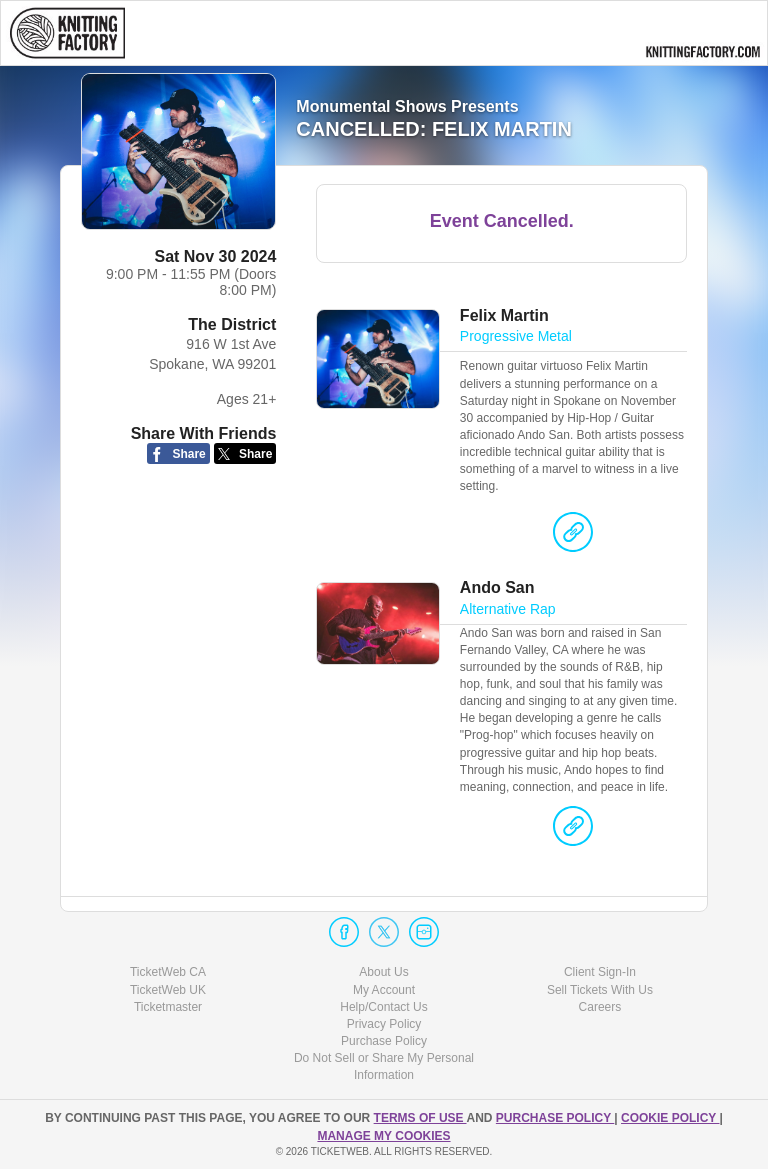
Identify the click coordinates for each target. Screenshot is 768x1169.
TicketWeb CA (168, 972)
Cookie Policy (670, 1118)
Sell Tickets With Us (600, 990)
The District (232, 324)
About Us (383, 972)
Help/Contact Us (383, 1007)
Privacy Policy (384, 1024)
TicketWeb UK (168, 990)
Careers (600, 1007)
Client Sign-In (600, 972)
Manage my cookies (383, 1136)
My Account (384, 990)
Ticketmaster (168, 1007)
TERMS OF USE (420, 1118)
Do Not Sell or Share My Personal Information (384, 1066)
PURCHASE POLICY (555, 1118)
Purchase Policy (384, 1041)
